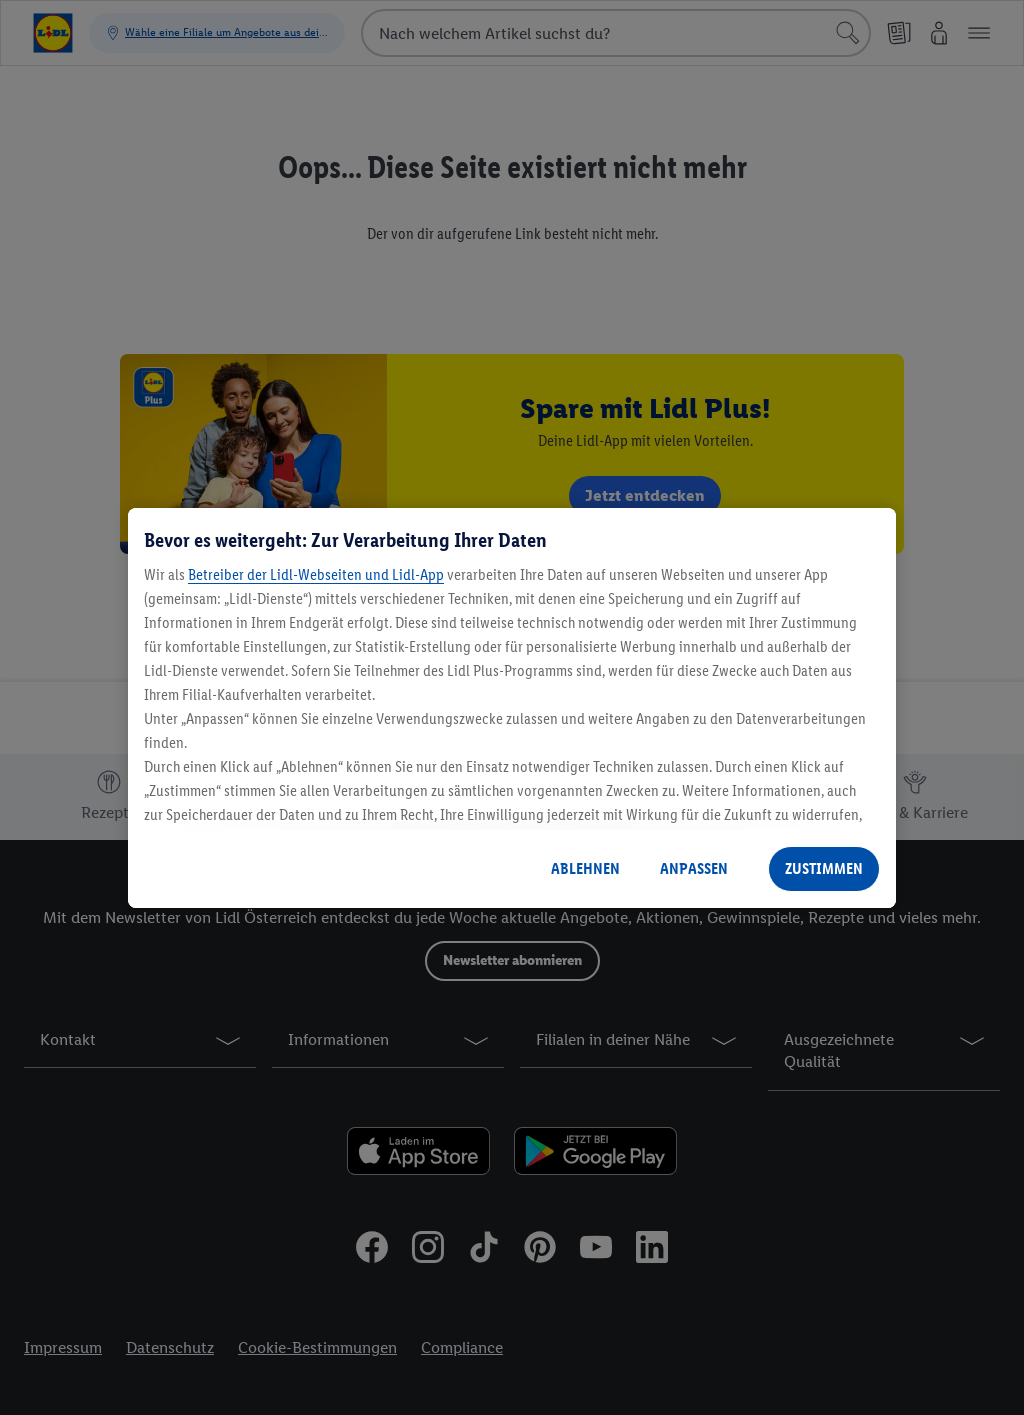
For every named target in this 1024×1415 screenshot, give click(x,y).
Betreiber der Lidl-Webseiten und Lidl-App (316, 574)
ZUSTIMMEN (824, 868)
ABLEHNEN (585, 868)
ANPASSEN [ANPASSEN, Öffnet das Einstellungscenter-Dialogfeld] (694, 868)
